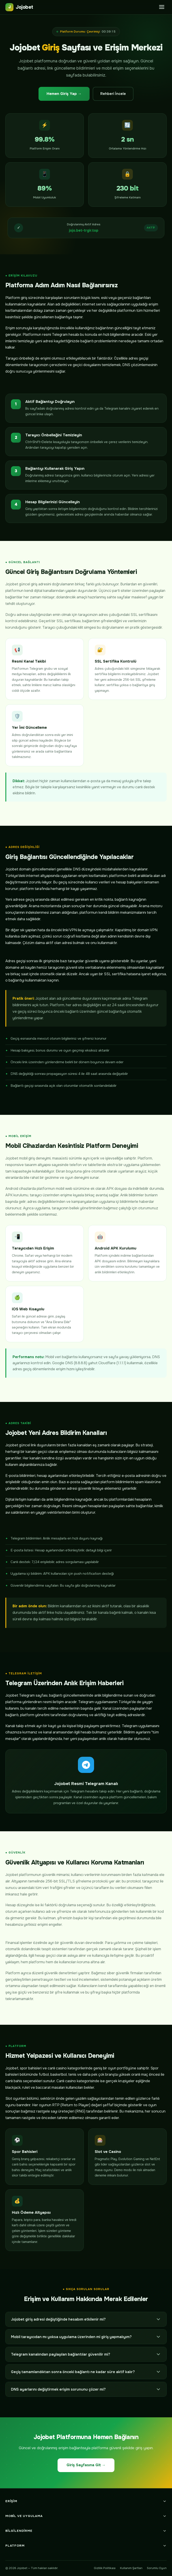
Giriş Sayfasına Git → (86, 2465)
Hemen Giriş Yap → (64, 93)
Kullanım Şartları (131, 2568)
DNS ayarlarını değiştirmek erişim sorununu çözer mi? (86, 2389)
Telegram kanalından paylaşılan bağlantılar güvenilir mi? (86, 2354)
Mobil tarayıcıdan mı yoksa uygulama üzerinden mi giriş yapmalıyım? (86, 2336)
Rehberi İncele (113, 93)
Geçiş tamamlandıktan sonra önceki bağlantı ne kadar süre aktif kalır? (86, 2371)
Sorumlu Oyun (157, 2568)
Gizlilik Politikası (105, 2568)
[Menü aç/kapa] (162, 7)
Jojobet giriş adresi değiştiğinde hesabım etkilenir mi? (86, 2319)
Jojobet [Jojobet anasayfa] (19, 7)
